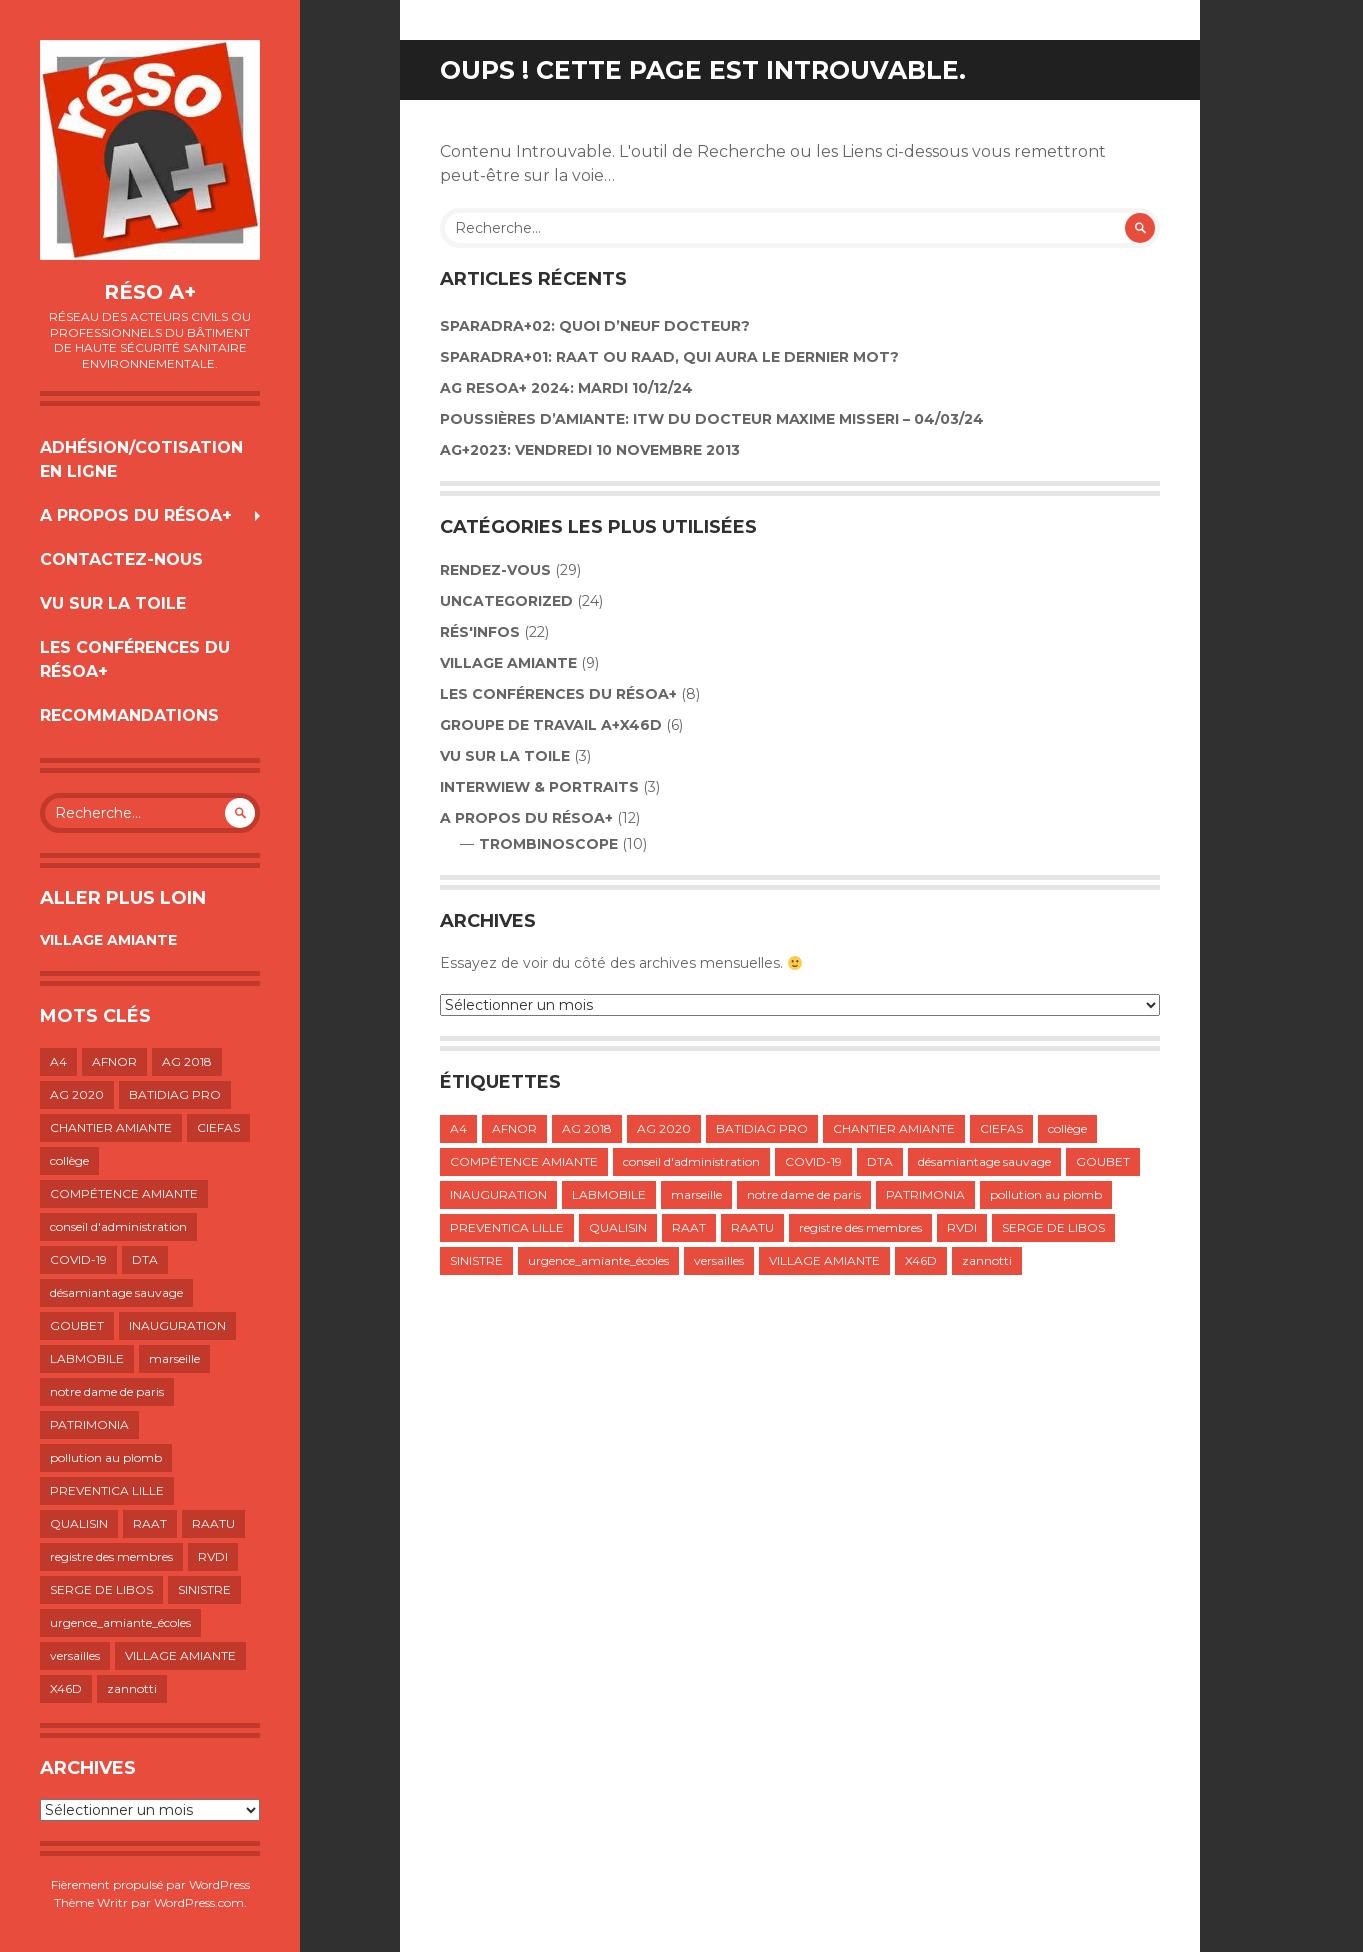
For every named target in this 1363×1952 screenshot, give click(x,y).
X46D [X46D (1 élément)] (66, 1688)
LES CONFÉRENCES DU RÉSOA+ (135, 659)
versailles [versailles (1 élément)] (75, 1655)
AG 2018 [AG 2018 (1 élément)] (187, 1061)
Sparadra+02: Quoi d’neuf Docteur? (595, 326)
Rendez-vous (495, 570)
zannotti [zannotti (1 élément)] (132, 1688)
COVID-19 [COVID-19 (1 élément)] (78, 1259)
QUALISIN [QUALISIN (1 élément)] (79, 1523)
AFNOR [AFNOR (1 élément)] (114, 1061)
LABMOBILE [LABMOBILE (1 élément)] (87, 1358)
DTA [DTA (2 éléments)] (145, 1259)
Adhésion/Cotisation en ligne (141, 459)
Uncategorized (506, 601)
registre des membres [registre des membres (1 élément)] (111, 1556)
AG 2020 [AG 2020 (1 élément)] (77, 1094)
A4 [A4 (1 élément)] (58, 1061)
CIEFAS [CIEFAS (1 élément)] (218, 1127)
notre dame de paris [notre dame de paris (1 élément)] (107, 1391)
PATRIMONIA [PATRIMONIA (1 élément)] (89, 1424)
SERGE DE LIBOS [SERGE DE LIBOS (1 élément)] (101, 1589)
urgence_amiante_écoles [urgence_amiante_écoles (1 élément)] (120, 1622)
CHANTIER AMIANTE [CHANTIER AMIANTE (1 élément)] (111, 1127)
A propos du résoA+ (136, 515)
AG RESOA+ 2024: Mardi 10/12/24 (566, 388)
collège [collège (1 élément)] (69, 1160)
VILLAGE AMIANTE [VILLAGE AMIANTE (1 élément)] (180, 1655)
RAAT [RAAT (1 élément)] (150, 1523)
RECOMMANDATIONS (129, 715)
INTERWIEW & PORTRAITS (539, 787)
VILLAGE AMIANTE (108, 940)
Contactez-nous (121, 559)
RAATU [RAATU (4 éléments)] (213, 1523)
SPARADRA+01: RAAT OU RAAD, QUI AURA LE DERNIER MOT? (669, 357)
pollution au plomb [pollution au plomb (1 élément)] (106, 1457)
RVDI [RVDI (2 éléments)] (213, 1556)
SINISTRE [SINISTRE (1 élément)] (204, 1589)
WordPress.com (199, 1902)
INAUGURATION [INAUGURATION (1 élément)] (177, 1325)
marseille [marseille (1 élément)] (174, 1358)
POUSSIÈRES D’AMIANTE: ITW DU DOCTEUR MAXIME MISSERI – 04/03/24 (712, 419)
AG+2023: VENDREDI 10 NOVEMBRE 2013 (590, 450)
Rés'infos (480, 632)
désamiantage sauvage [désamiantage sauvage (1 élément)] (116, 1292)
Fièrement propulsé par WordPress (150, 1884)
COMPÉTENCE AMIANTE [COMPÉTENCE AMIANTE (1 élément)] (124, 1193)
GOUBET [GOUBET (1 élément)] (77, 1325)
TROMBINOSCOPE (548, 844)
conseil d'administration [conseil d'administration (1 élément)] (118, 1226)
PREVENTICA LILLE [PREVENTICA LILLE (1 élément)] (107, 1490)
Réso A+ (150, 292)
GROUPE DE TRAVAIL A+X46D (551, 725)
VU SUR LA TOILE (113, 603)
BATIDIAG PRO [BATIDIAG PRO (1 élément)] (175, 1094)
